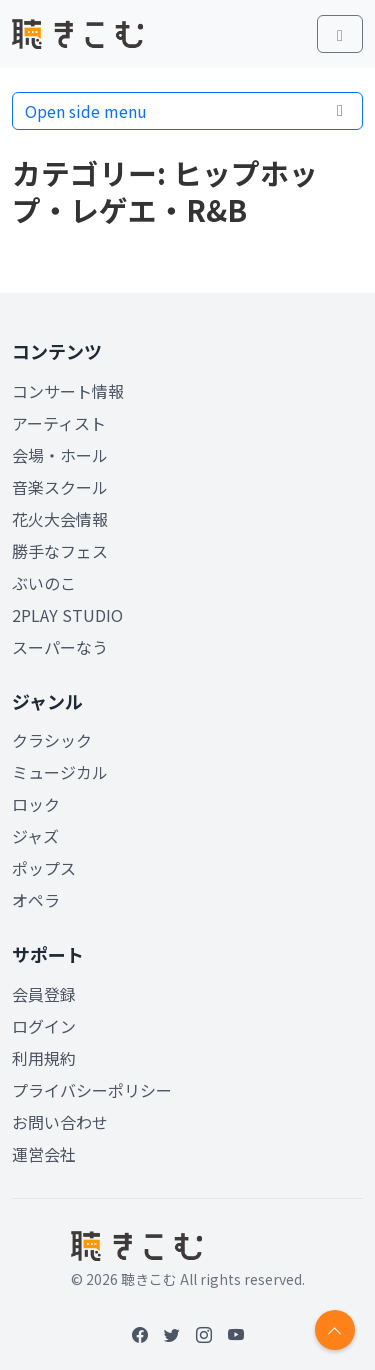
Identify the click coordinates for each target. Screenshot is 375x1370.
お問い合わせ (60, 1122)
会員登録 (44, 994)
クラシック (52, 740)
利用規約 (44, 1058)
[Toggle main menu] (340, 34)
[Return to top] (335, 1330)
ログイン (44, 1026)
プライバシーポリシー (92, 1090)
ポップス (44, 868)
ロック (36, 804)
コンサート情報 (68, 391)
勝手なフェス (60, 551)
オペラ (36, 900)
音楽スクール (60, 487)
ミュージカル (60, 772)
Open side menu (187, 111)
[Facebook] (140, 1334)
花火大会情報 (60, 519)
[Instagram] (204, 1334)
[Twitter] (172, 1334)
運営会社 (44, 1154)
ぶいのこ (44, 583)
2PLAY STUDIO (67, 615)
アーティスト (59, 423)
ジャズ (35, 836)
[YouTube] (236, 1334)
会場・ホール (60, 455)
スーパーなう (60, 647)
